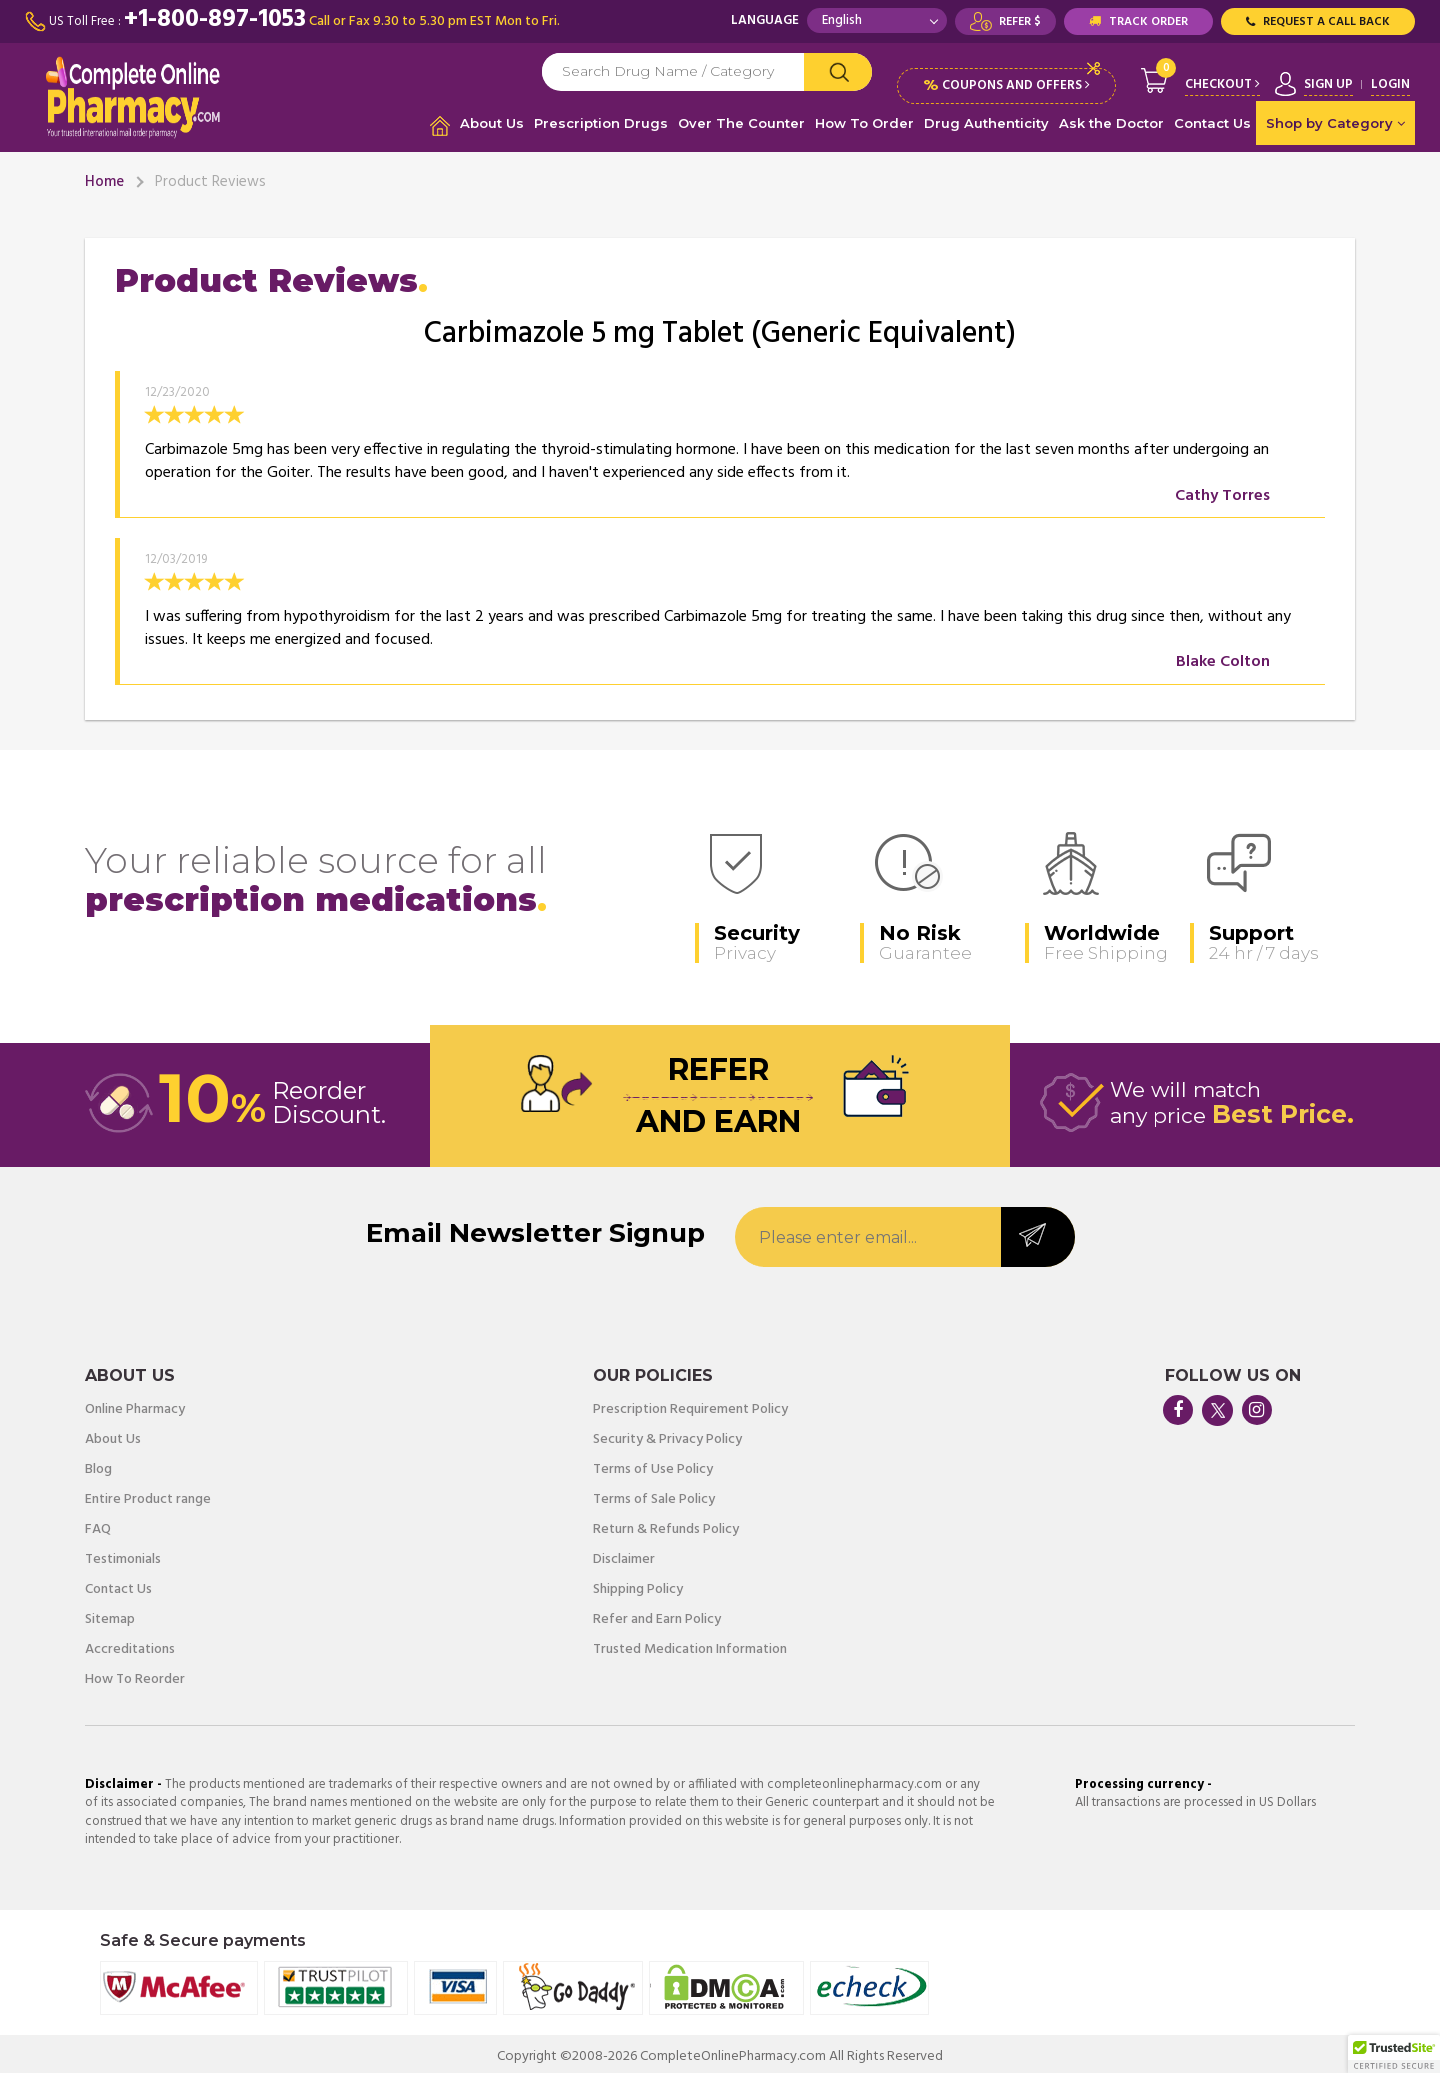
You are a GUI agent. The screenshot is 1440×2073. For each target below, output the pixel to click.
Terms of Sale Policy (654, 1494)
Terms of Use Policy (653, 1464)
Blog (98, 1464)
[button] (1394, 2054)
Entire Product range (148, 1494)
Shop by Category (1335, 123)
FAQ (98, 1524)
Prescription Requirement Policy (690, 1404)
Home (104, 177)
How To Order (864, 123)
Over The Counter (741, 123)
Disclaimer (624, 1554)
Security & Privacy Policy (667, 1434)
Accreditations (130, 1644)
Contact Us (1212, 123)
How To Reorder (135, 1674)
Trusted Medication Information (690, 1644)
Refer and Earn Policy (657, 1614)
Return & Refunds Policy (666, 1524)
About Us (492, 123)
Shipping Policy (638, 1584)
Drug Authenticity (986, 123)
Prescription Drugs (601, 123)
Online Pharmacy (135, 1404)
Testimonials (123, 1554)
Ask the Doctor (1111, 123)
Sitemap (110, 1614)
